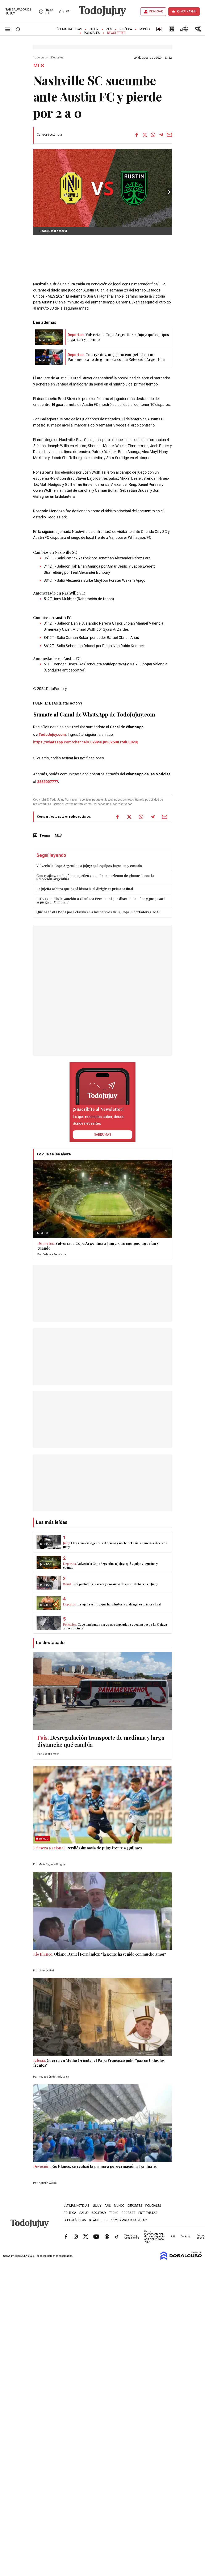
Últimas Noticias (69, 29)
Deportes (57, 58)
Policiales (92, 33)
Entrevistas (147, 2213)
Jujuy (94, 29)
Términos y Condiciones (131, 2236)
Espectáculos (75, 2220)
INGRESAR (156, 11)
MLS (58, 835)
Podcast (128, 2213)
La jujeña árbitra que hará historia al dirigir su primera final (84, 889)
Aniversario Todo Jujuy (128, 2220)
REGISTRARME (186, 11)
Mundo (144, 29)
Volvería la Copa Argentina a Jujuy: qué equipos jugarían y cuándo (89, 866)
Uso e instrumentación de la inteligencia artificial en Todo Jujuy (154, 2237)
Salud (84, 2213)
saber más (102, 1134)
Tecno (113, 2213)
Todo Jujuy (40, 58)
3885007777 (47, 782)
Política (126, 29)
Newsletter (116, 33)
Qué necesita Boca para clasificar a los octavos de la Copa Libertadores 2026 (98, 912)
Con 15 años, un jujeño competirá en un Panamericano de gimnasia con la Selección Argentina (95, 877)
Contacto (186, 2236)
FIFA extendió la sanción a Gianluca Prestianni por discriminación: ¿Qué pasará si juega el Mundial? (101, 900)
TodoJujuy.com (52, 735)
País (109, 29)
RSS (173, 2236)
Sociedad (99, 2213)
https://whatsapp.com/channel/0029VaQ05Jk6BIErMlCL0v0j (85, 742)
